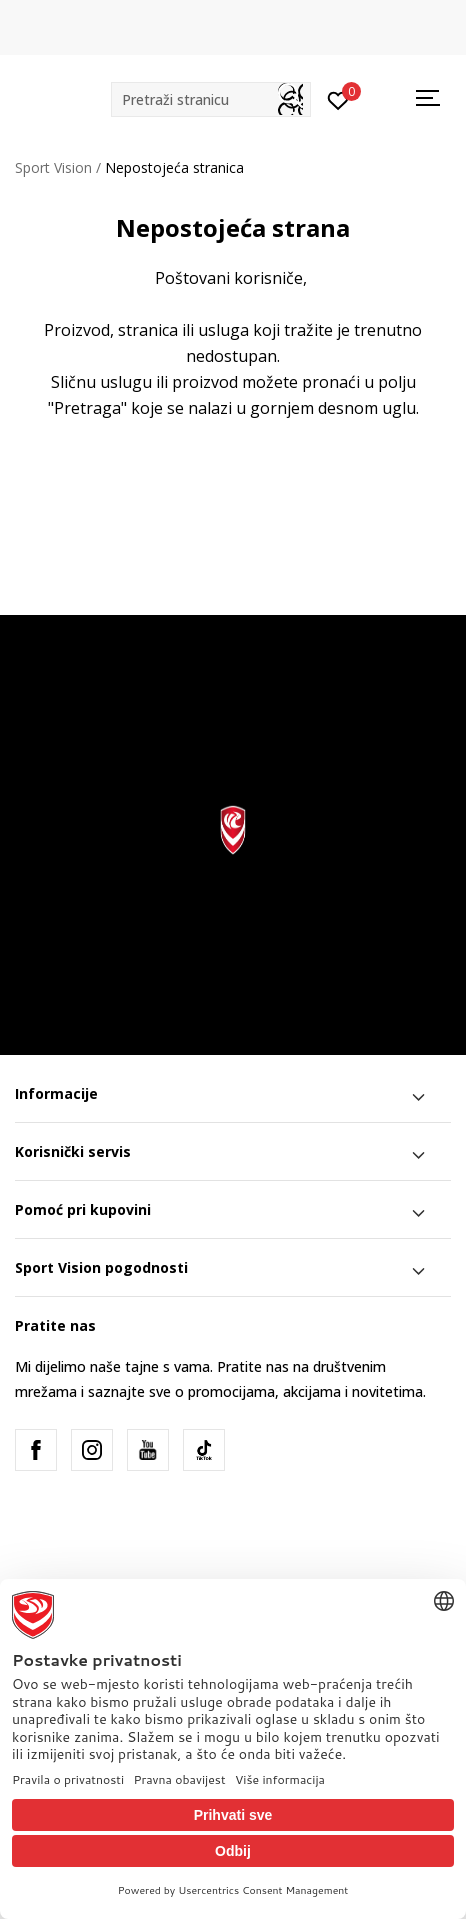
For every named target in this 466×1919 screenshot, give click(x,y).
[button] (211, 99)
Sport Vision (53, 167)
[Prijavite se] (338, 99)
